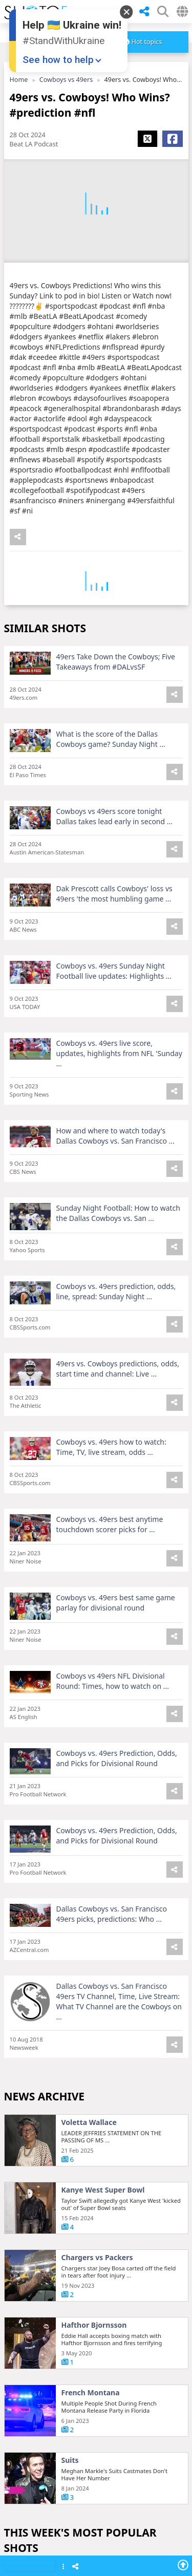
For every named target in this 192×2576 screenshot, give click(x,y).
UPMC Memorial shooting (107, 1282)
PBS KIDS (77, 1620)
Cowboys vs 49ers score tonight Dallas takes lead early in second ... (114, 820)
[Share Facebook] (172, 139)
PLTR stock (80, 2228)
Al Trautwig (81, 1552)
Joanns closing (87, 1214)
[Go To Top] (183, 2565)
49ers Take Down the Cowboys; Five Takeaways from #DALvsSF (115, 665)
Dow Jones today (91, 2363)
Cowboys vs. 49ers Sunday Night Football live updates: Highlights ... (114, 974)
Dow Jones (79, 2431)
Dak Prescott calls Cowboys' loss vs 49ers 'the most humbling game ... (114, 897)
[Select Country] (182, 11)
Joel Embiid (81, 1485)
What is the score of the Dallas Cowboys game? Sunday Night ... (110, 743)
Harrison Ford (86, 1687)
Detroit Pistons (88, 2296)
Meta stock (81, 1890)
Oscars (73, 1755)
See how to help (58, 60)
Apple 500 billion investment (112, 1417)
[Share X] (147, 139)
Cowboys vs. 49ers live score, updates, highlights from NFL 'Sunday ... (119, 1057)
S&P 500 (75, 2160)
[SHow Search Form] (162, 11)
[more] (143, 42)
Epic (68, 2498)
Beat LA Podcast (34, 144)
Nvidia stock (83, 1823)
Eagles (72, 1350)
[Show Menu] (63, 2567)
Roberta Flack (86, 2093)
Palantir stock (86, 1958)
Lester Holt (81, 2025)
